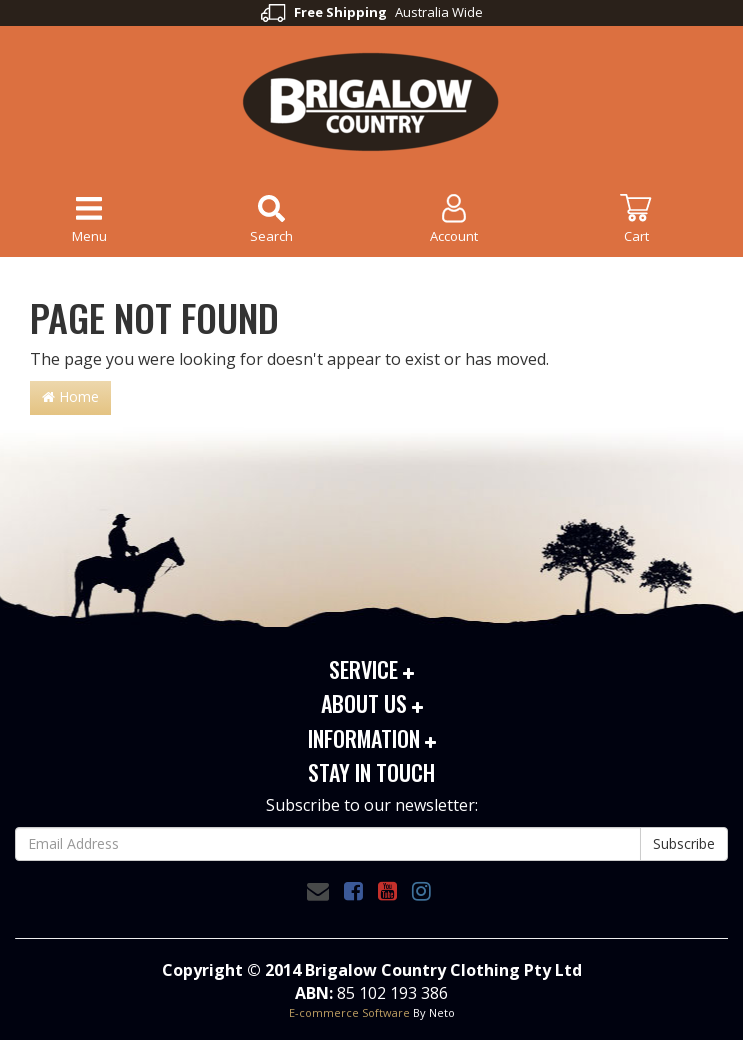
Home (70, 396)
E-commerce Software (349, 1012)
